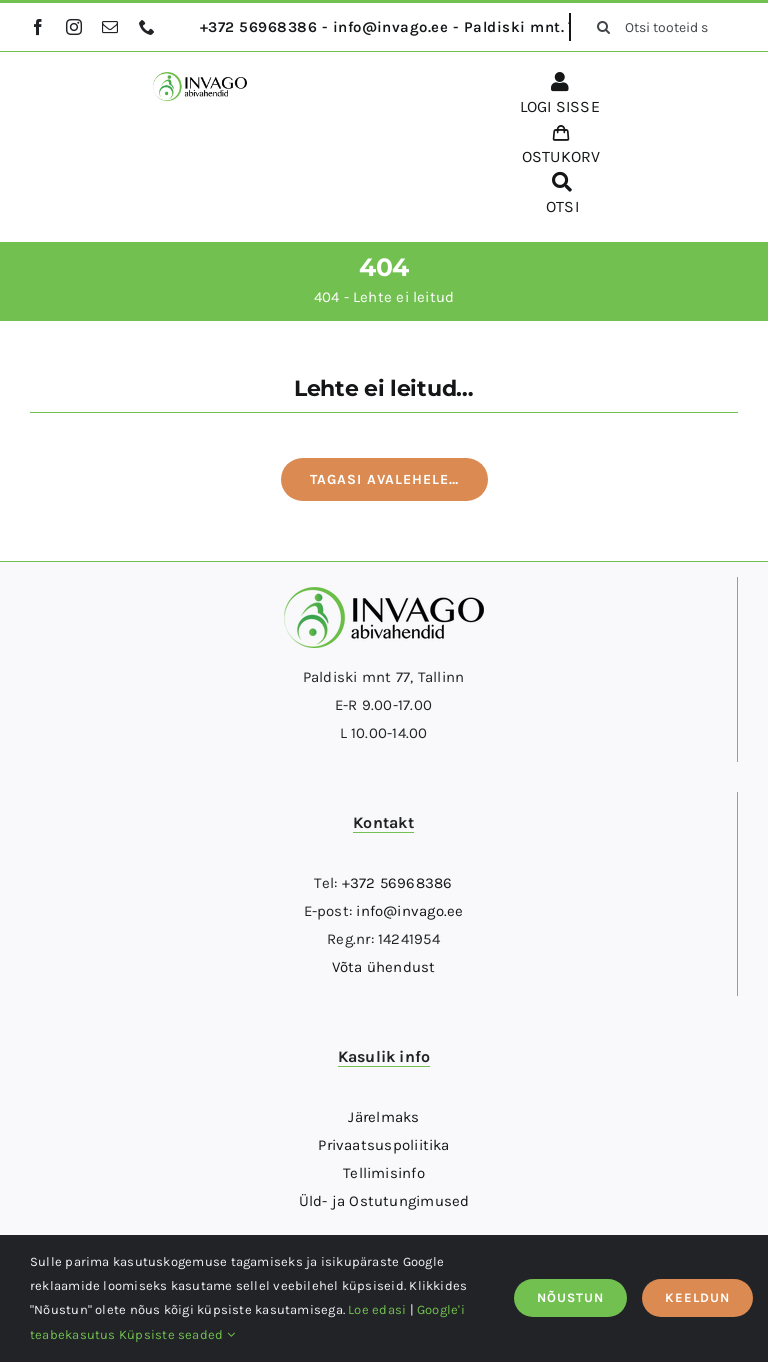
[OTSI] (562, 197)
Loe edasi (377, 1309)
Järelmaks (383, 1117)
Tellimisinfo (384, 1173)
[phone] (147, 27)
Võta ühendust (384, 967)
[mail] (110, 27)
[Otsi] (603, 27)
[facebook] (38, 27)
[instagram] (74, 27)
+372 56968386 (397, 883)
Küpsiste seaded (177, 1334)
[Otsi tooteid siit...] (660, 27)
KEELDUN (697, 1297)
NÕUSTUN (570, 1297)
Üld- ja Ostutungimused (384, 1201)
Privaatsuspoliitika (383, 1145)
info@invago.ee (409, 911)
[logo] (200, 79)
